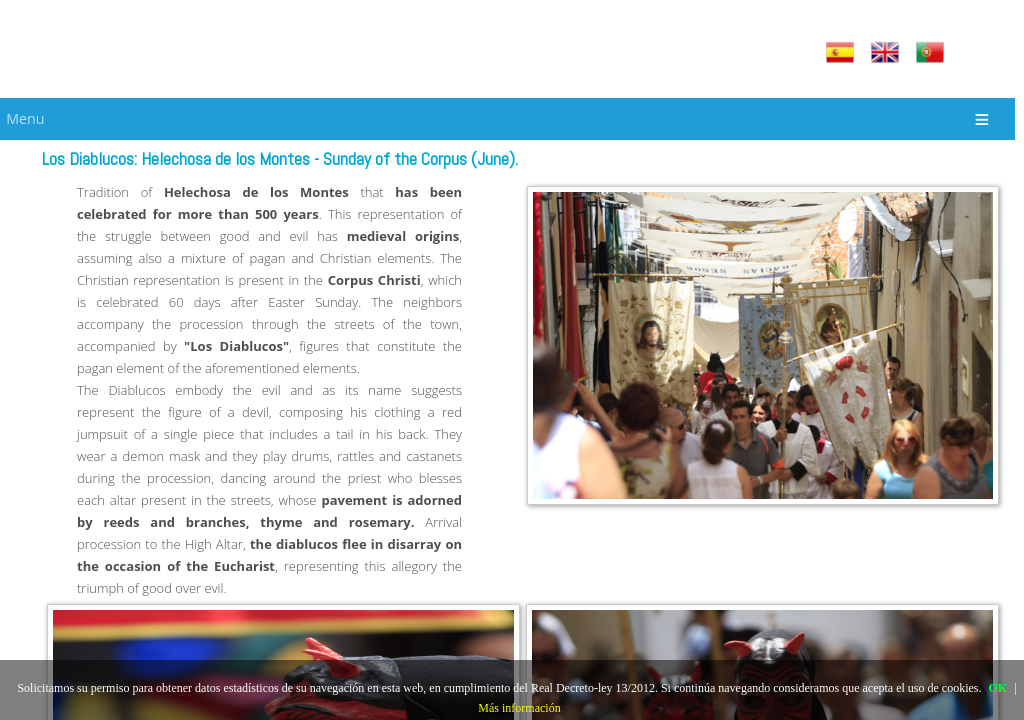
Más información (519, 708)
